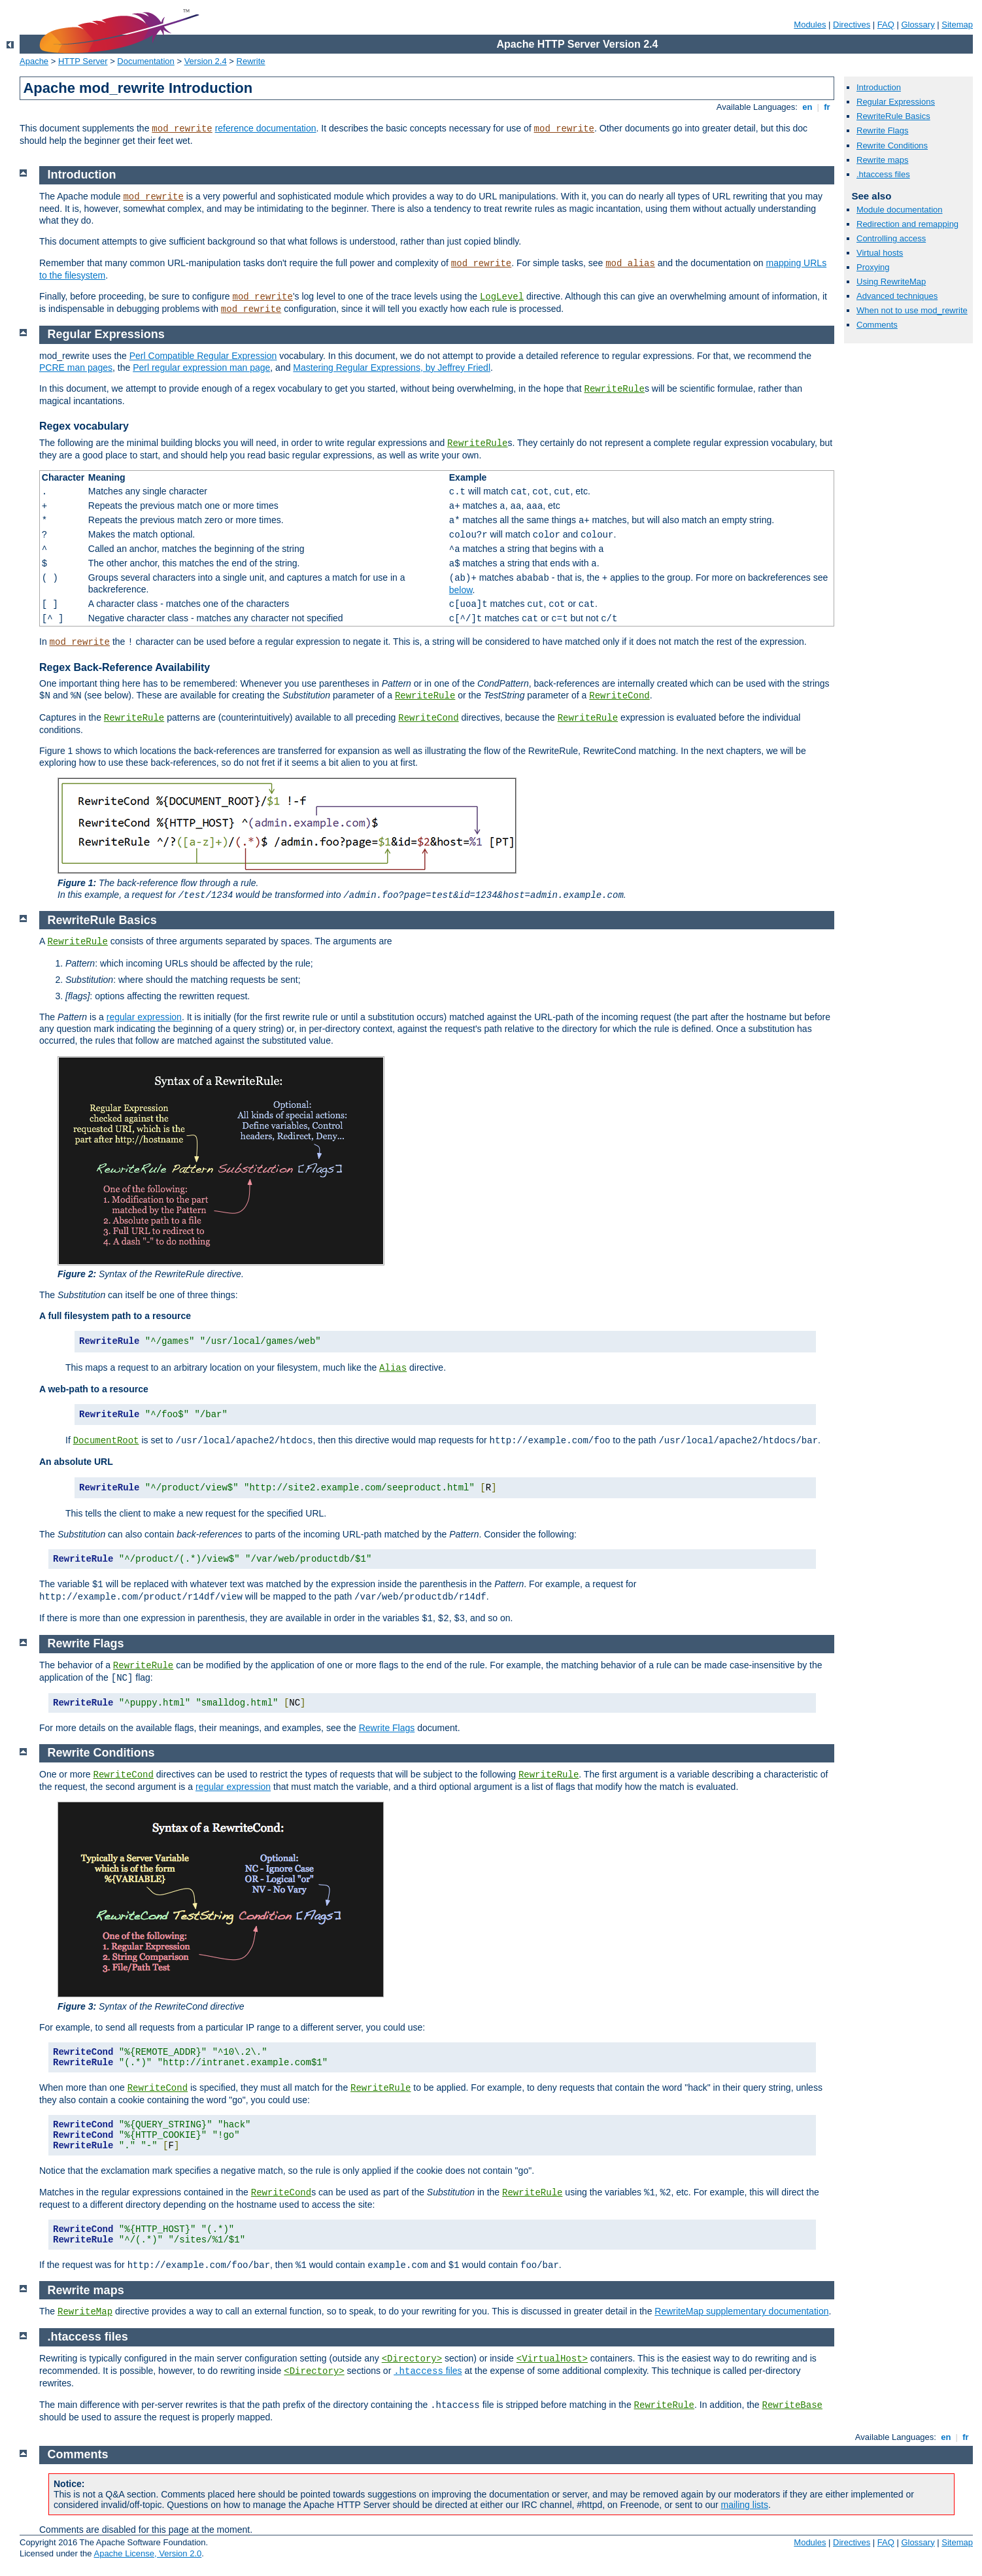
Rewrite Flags (882, 130)
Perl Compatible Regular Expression (203, 356)
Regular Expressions (895, 102)
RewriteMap (85, 2312)
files (428, 2370)
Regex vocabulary (84, 426)
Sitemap (957, 24)
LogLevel (502, 297)
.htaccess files (883, 174)
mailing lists (744, 2504)
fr (827, 107)
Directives (851, 24)
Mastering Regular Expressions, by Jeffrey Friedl (391, 367)
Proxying (873, 267)
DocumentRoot (106, 1440)
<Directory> (412, 2359)
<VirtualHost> (552, 2359)
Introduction (878, 87)
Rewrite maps (882, 160)
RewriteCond (619, 696)
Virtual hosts (879, 253)
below (461, 590)
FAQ (885, 24)
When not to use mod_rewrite (912, 310)
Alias (393, 1368)
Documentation (145, 61)
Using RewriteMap (891, 281)
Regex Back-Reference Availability (124, 667)
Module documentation (899, 210)
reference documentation (265, 128)
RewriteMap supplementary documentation (741, 2311)
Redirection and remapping (907, 224)
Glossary (917, 24)
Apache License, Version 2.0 (147, 2553)
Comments (877, 325)
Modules (810, 24)
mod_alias (630, 263)
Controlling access (891, 238)
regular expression (144, 1017)
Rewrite (251, 61)
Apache (34, 61)
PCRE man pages (75, 367)
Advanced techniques (897, 296)
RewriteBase (792, 2405)
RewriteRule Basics (893, 116)
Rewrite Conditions (892, 145)
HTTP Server (83, 61)
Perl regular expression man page (201, 367)
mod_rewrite (182, 129)
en (807, 107)
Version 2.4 (205, 61)
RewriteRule (614, 389)
